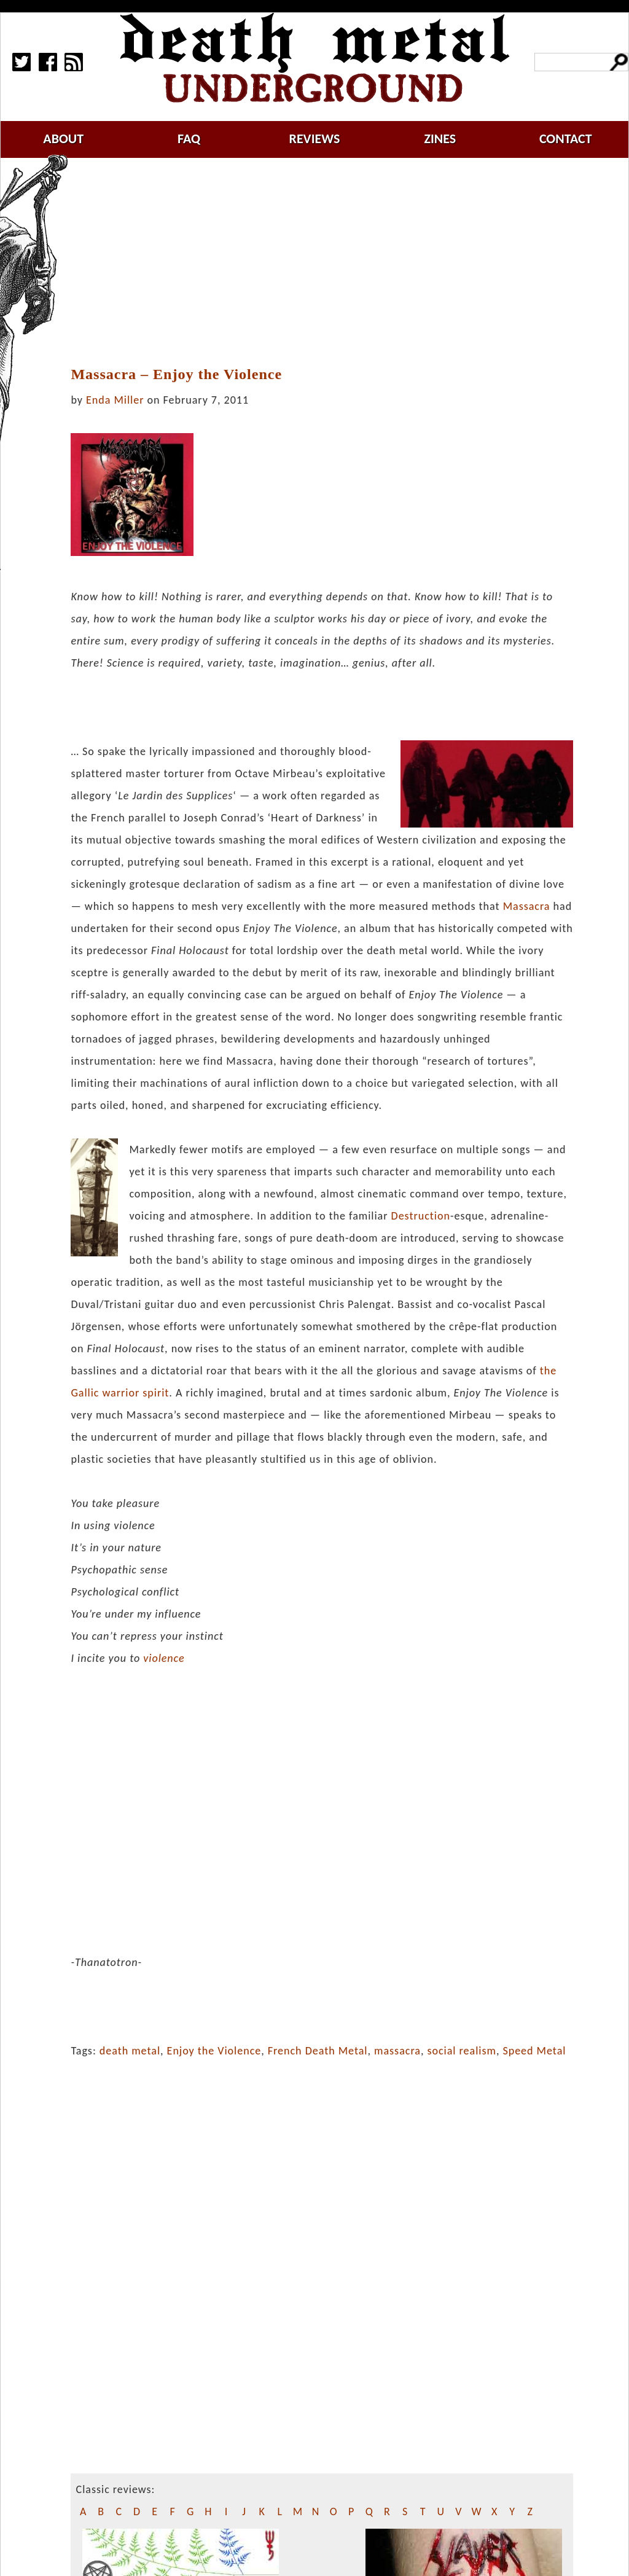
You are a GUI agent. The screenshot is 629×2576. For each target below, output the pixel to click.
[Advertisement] (329, 262)
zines (440, 138)
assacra (531, 906)
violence (163, 1658)
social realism (461, 2050)
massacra (397, 2050)
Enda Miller (115, 400)
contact (565, 138)
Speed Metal (534, 2050)
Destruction (420, 1216)
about (63, 138)
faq (189, 138)
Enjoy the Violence (214, 2050)
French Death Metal (318, 2050)
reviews (314, 138)
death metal (130, 2050)
